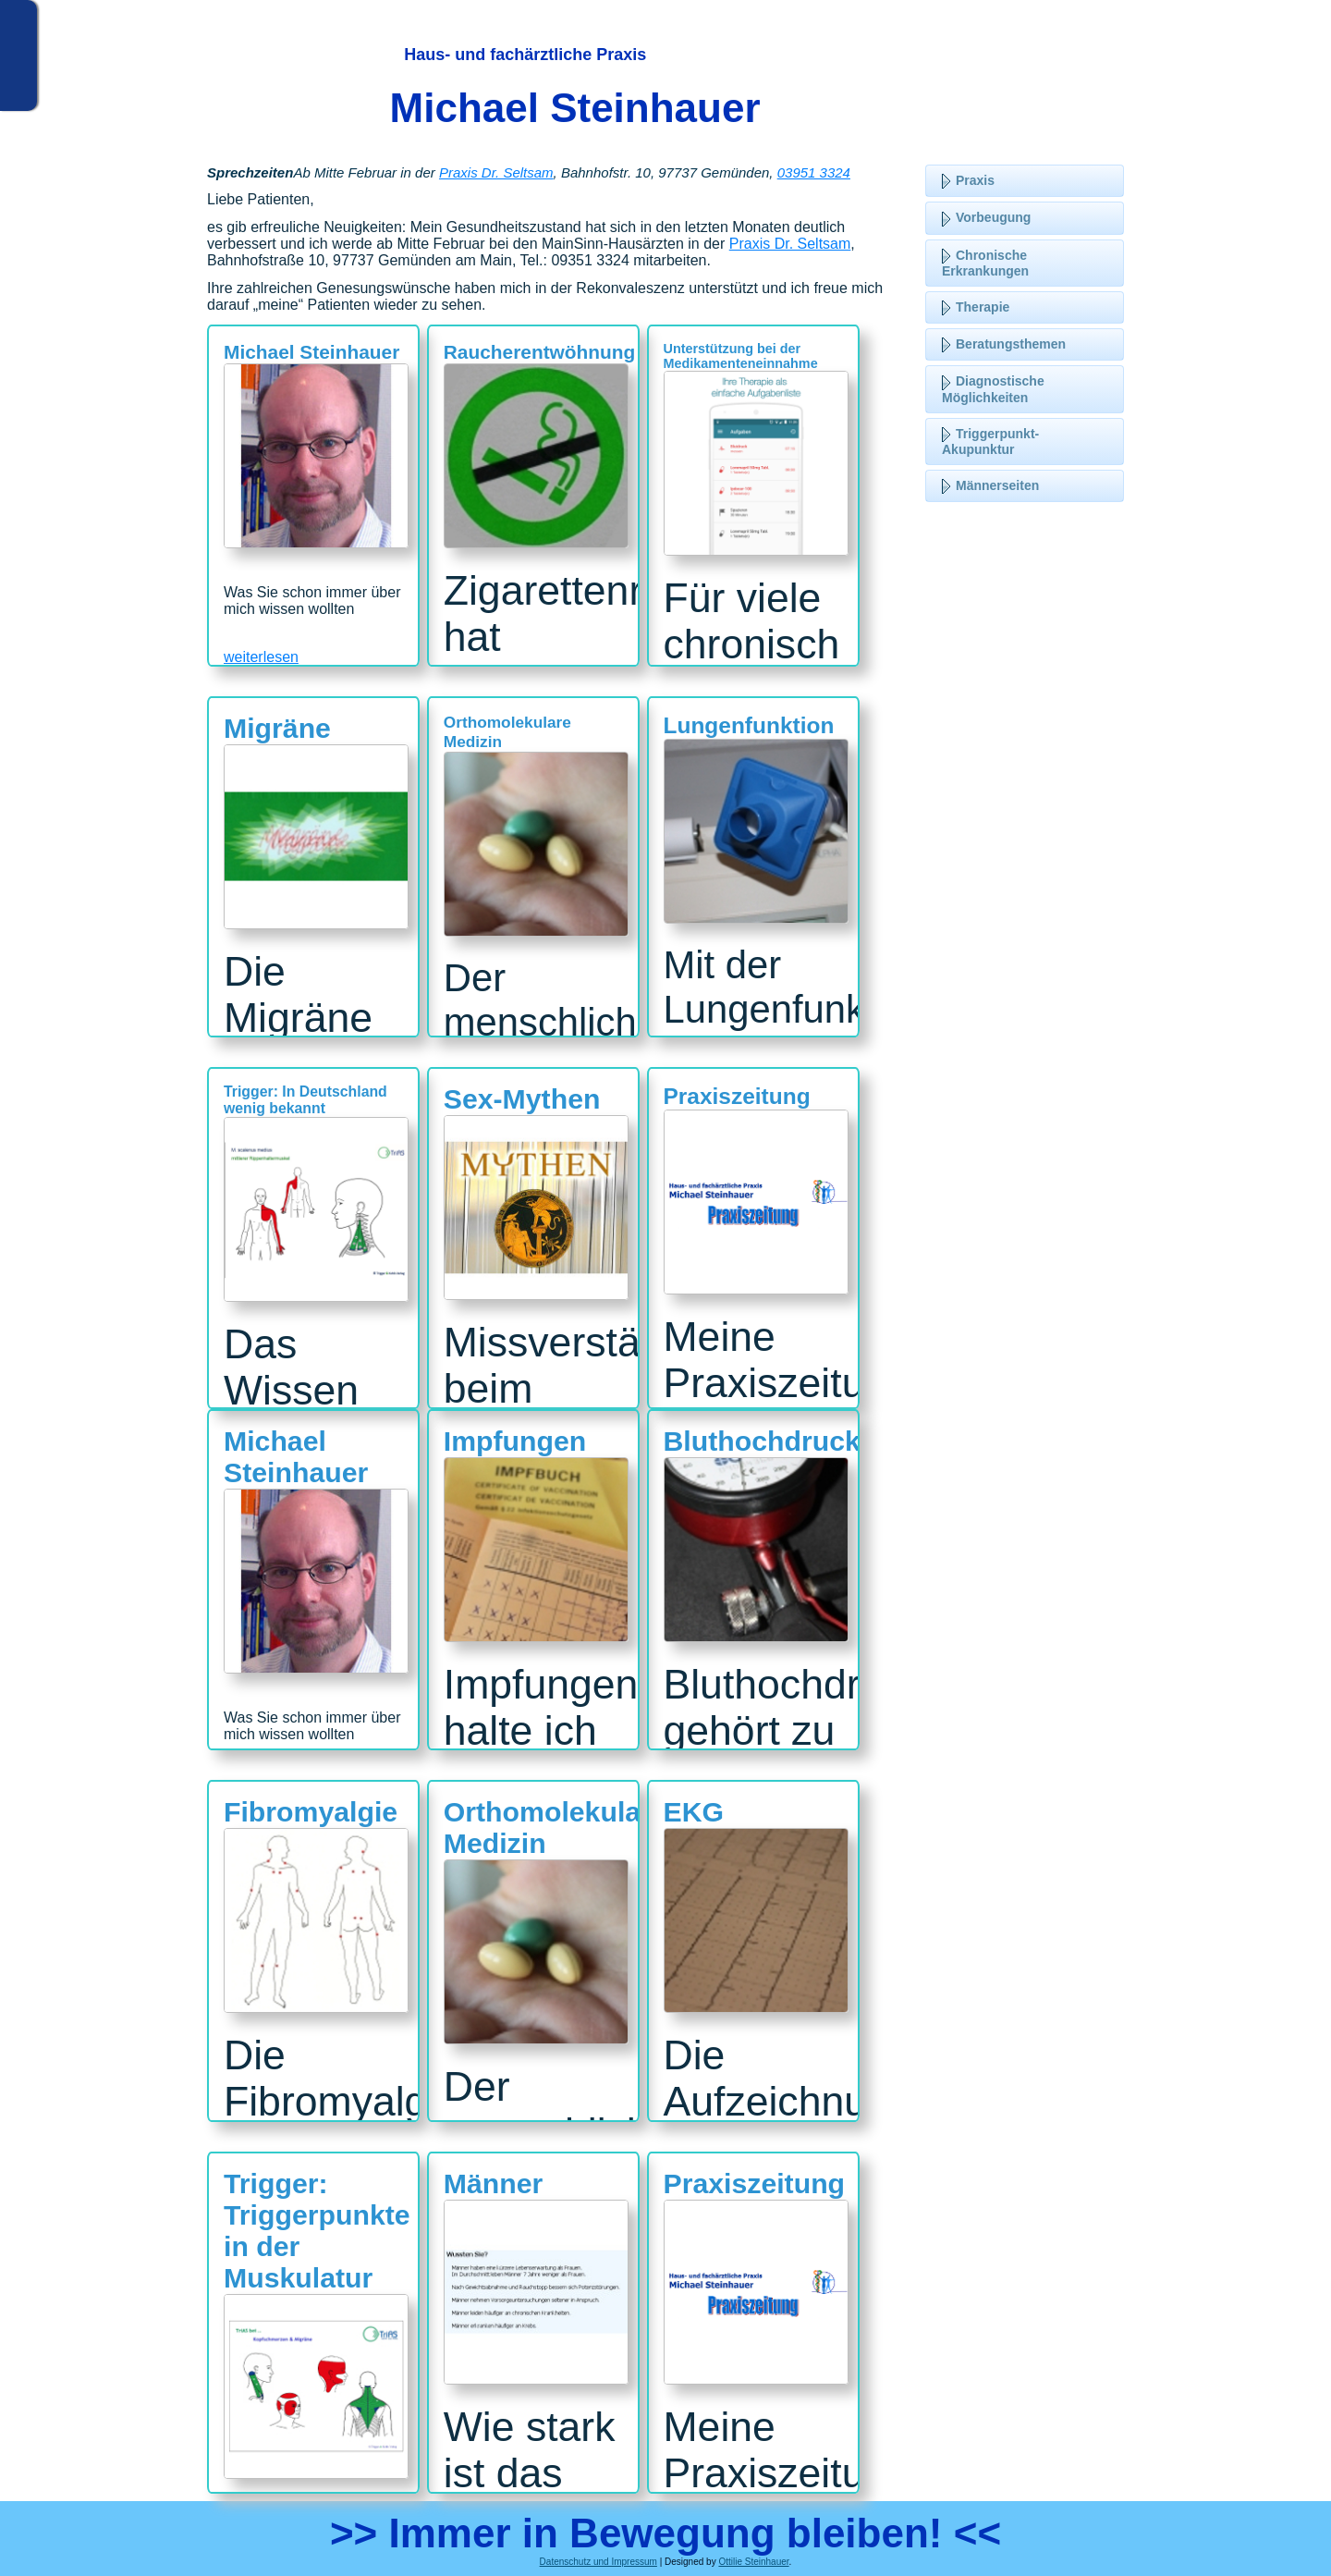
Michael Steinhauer (575, 107)
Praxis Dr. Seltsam (496, 172)
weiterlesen (261, 657)
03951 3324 (813, 172)
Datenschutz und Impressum (598, 2562)
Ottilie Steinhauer (753, 2562)
